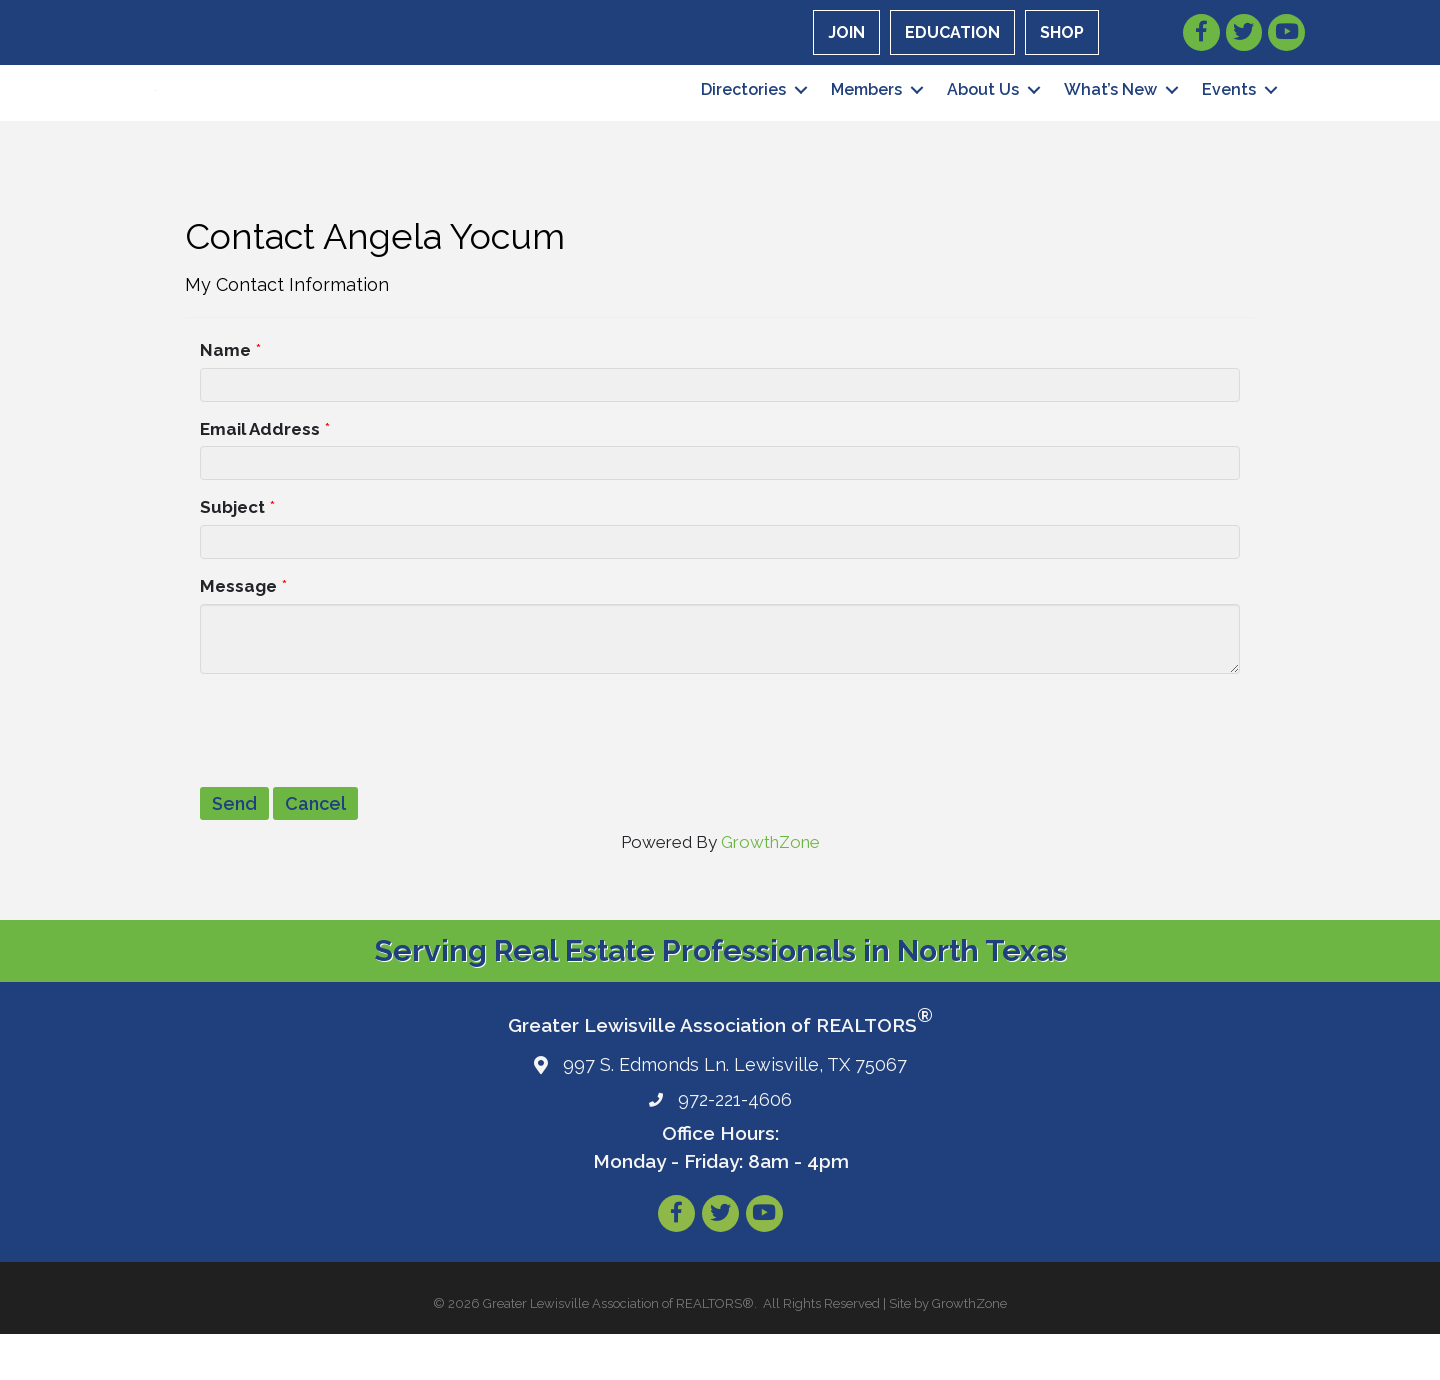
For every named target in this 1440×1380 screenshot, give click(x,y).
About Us (983, 112)
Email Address (260, 475)
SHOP (1062, 32)
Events (1229, 112)
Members (866, 112)
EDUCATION (952, 32)
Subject (232, 553)
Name (225, 396)
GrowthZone (770, 888)
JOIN (846, 32)
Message (238, 632)
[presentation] (352, 774)
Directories (743, 112)
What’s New (1110, 112)
